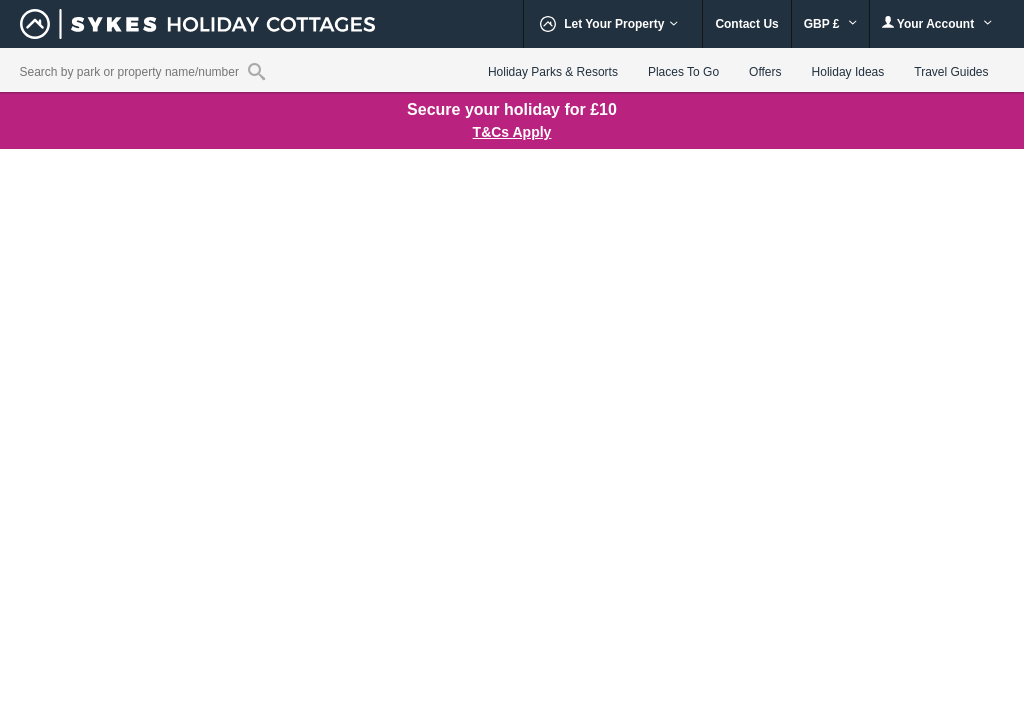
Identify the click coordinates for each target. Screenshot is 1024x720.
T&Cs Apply (512, 132)
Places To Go (683, 72)
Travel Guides (951, 72)
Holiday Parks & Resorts (553, 72)
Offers (765, 72)
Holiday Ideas (848, 72)
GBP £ (830, 24)
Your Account (937, 23)
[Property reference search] (256, 71)
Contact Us (746, 24)
